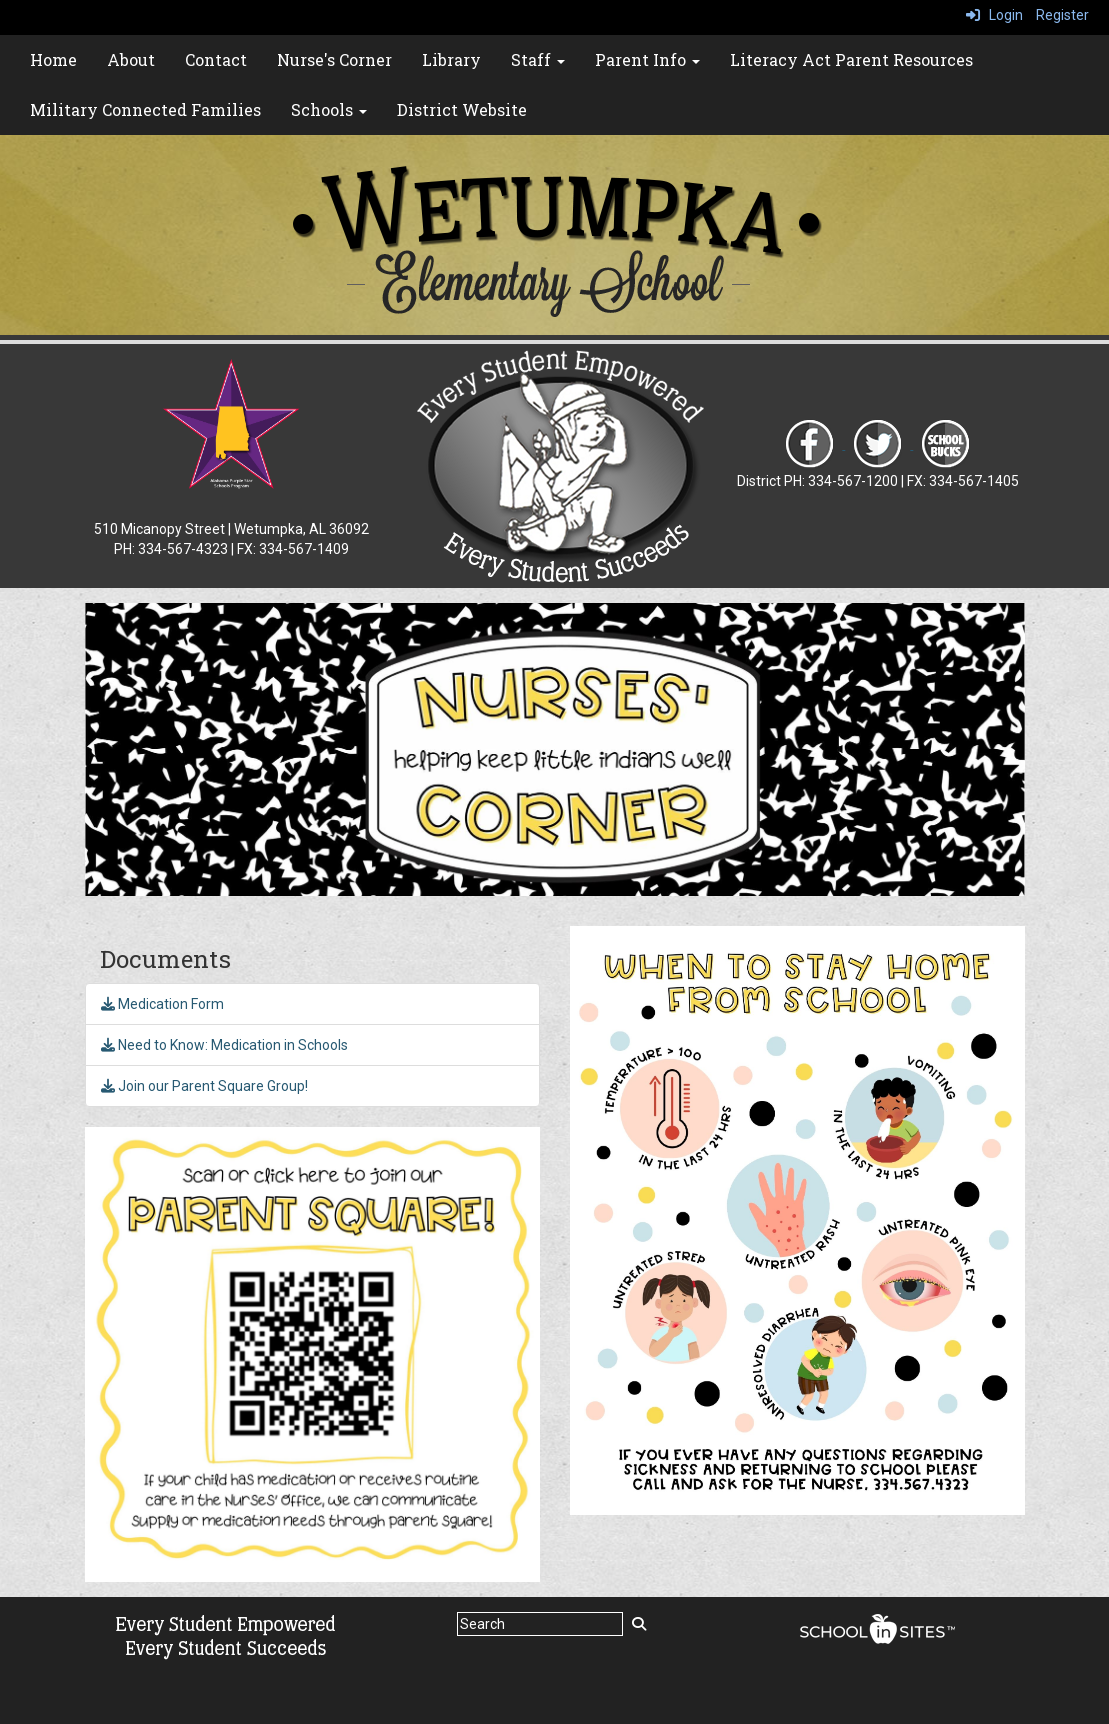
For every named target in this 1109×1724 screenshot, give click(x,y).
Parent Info (647, 59)
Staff (538, 59)
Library (451, 59)
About (131, 59)
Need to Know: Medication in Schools (224, 1045)
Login (994, 15)
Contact (216, 59)
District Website (462, 109)
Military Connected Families (145, 109)
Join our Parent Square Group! (204, 1086)
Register (1062, 15)
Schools (329, 109)
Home (53, 59)
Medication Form (162, 1004)
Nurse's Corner (334, 59)
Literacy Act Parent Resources (851, 59)
